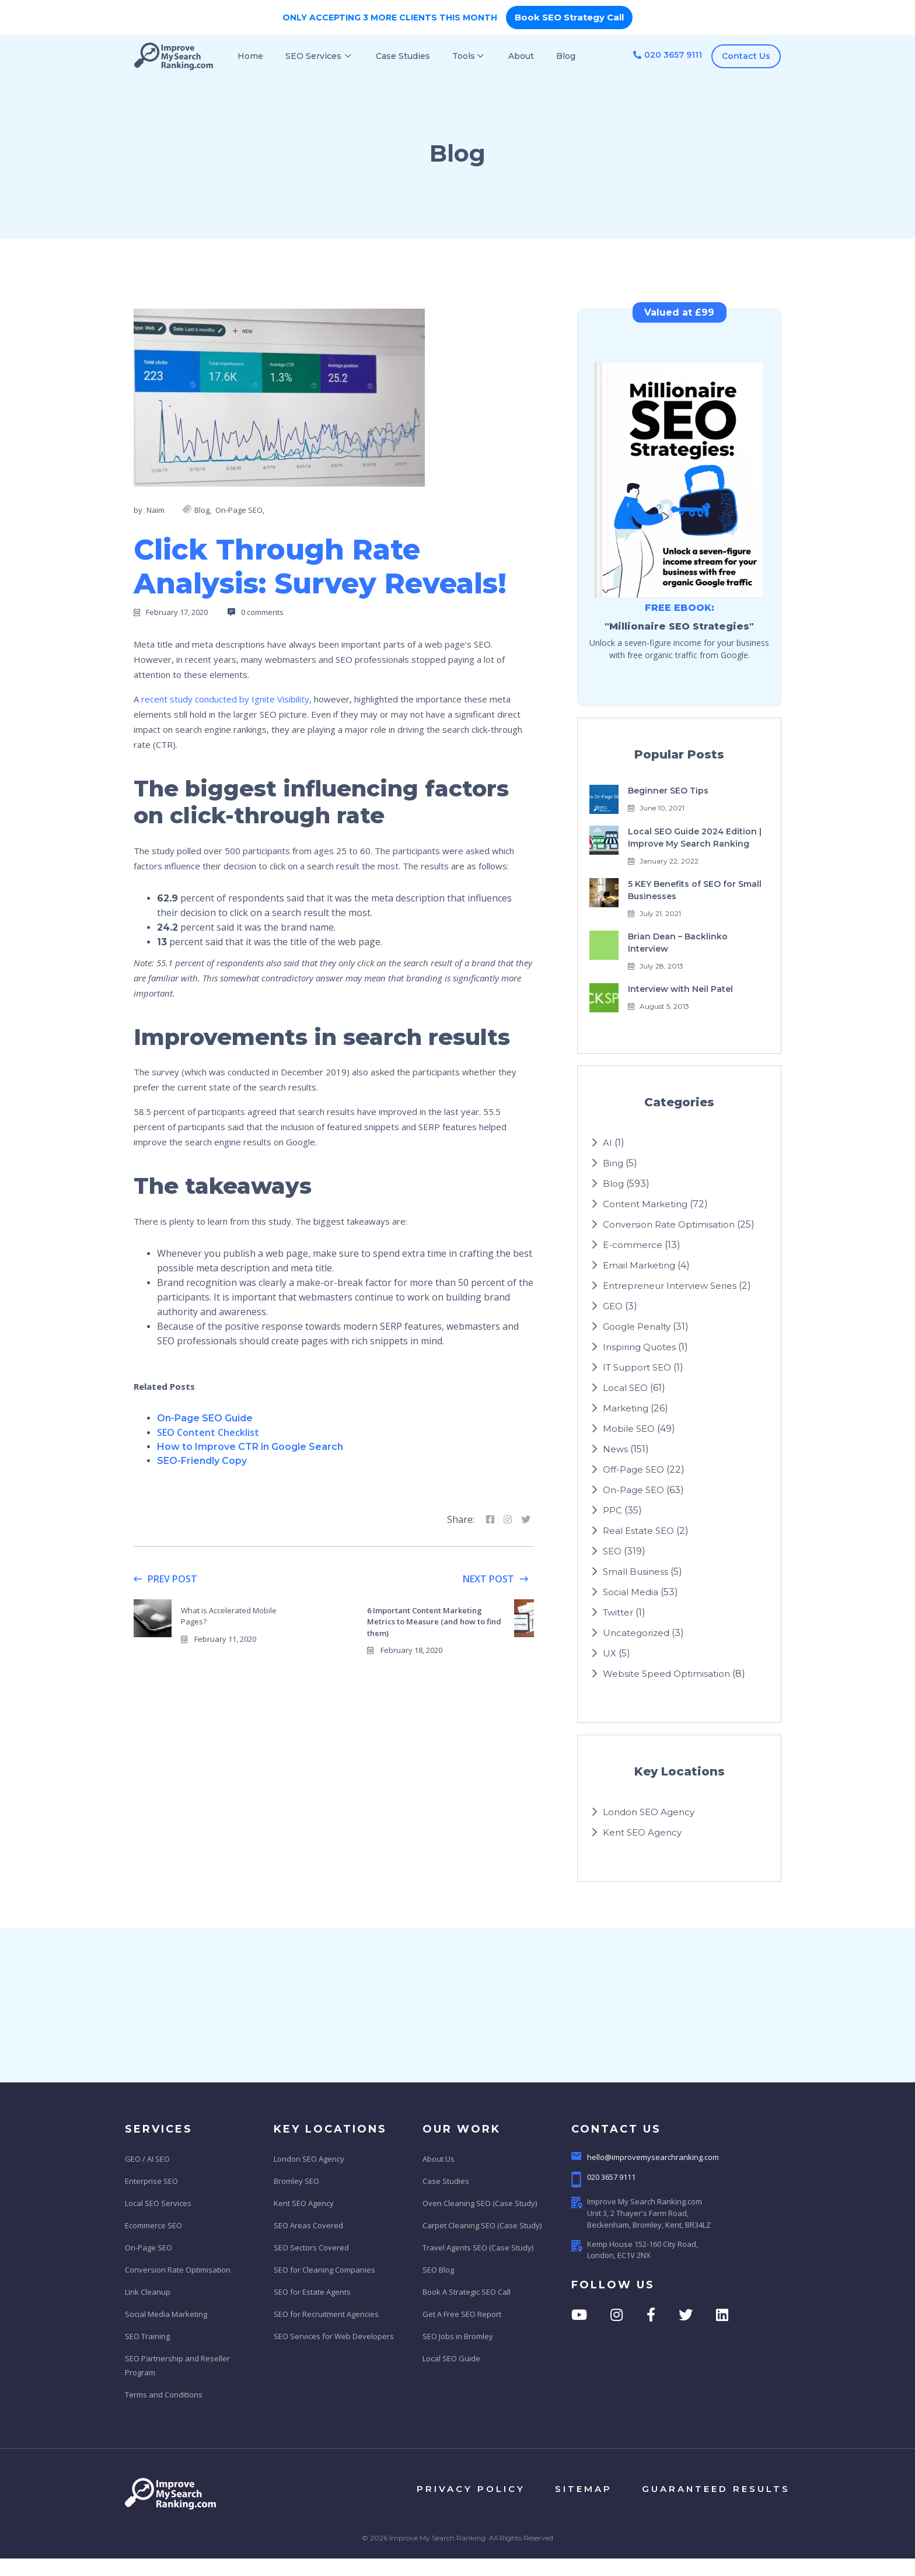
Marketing (625, 1408)
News (615, 1449)
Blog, (203, 510)
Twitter (618, 1612)
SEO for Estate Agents (312, 2292)
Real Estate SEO (638, 1530)
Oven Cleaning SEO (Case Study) (479, 2203)
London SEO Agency (648, 1811)
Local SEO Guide (451, 2358)
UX (609, 1653)
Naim (155, 510)
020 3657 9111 (667, 55)
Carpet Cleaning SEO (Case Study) (482, 2225)
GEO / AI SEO (147, 2159)
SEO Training (147, 2336)
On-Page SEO (633, 1489)
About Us (438, 2159)
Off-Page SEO (633, 1469)
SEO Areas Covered (308, 2225)
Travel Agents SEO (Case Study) (477, 2247)
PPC (612, 1510)
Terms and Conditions (163, 2394)
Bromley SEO (296, 2181)
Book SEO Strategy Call (569, 17)
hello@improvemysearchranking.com (645, 2157)
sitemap (583, 2488)
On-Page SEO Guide (205, 1418)
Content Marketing (645, 1204)
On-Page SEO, (239, 510)
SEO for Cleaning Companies (324, 2269)
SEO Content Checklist (208, 1432)
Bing (613, 1163)
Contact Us (746, 56)
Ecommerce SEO (153, 2225)
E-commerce (632, 1244)
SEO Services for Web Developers (334, 2336)
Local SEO (625, 1387)
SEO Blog (438, 2269)
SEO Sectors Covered (311, 2247)
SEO (612, 1551)
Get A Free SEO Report (461, 2314)
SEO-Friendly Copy (202, 1460)
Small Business (635, 1571)
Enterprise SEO (151, 2181)
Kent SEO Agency (642, 1832)
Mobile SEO (629, 1428)
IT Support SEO (637, 1367)
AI (607, 1142)
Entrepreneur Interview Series (669, 1285)
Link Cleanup (147, 2292)
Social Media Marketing (166, 2314)
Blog (613, 1183)
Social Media (630, 1592)
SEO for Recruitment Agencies (326, 2314)
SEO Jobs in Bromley (457, 2336)
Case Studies (445, 2181)
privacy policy (471, 2488)
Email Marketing (639, 1265)
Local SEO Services (158, 2203)
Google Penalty (636, 1326)
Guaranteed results (716, 2488)
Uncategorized (636, 1632)
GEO (613, 1306)
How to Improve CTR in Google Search (250, 1446)
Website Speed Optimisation (666, 1673)
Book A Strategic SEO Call (466, 2292)
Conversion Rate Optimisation (669, 1224)
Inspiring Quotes (639, 1346)
